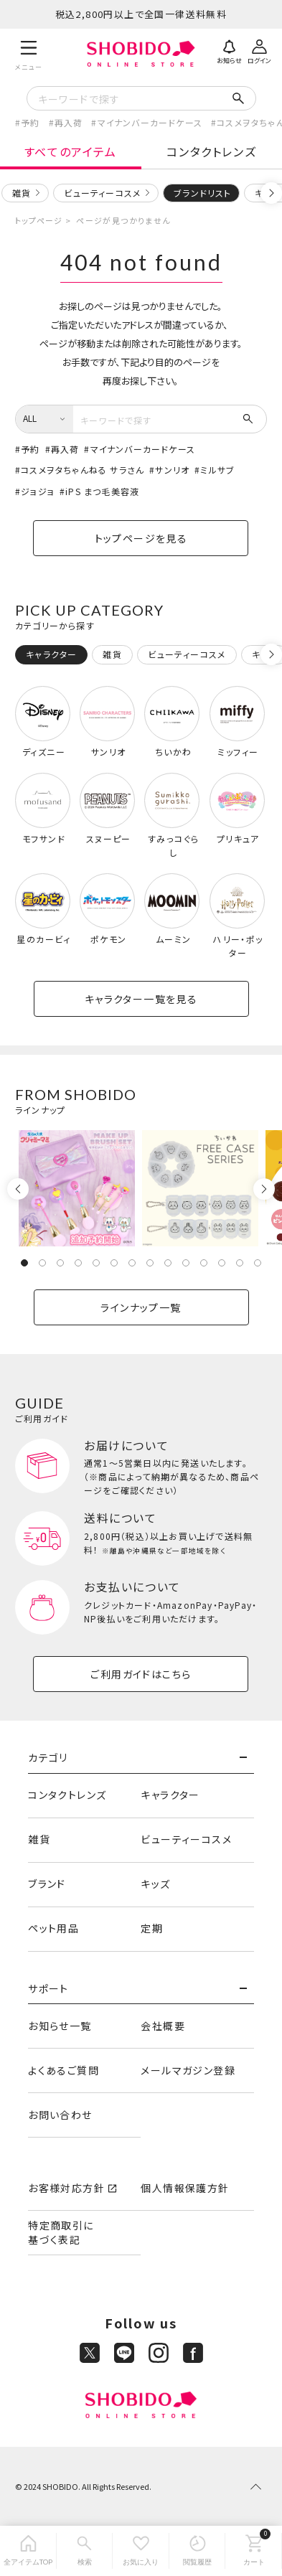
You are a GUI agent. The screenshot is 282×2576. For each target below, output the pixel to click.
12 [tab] (221, 1262)
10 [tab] (185, 1262)
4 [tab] (78, 1262)
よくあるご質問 (63, 2070)
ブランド (47, 1883)
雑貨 (21, 193)
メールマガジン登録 (188, 2070)
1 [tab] (24, 1262)
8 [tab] (150, 1262)
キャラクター (170, 1794)
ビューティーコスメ (102, 193)
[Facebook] (193, 2353)
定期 (152, 1928)
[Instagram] (159, 2353)
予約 (30, 122)
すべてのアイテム (70, 151)
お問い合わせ (60, 2114)
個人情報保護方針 (185, 2188)
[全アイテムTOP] (28, 2551)
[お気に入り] (141, 2551)
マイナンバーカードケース (150, 122)
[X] (90, 2353)
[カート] (253, 2551)
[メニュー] (29, 53)
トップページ (39, 220)
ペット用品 (53, 1928)
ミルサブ (217, 470)
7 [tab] (132, 1262)
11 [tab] (203, 1262)
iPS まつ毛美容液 (102, 491)
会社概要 (163, 2025)
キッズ (155, 1883)
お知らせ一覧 (59, 2025)
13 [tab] (239, 1262)
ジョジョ (38, 491)
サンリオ (172, 470)
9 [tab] (167, 1262)
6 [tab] (114, 1262)
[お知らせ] (229, 50)
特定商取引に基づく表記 (60, 2232)
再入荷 (69, 122)
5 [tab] (96, 1262)
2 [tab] (42, 1262)
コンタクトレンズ (211, 151)
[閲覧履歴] (197, 2551)
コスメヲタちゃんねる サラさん (82, 470)
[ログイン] (259, 50)
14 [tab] (257, 1262)
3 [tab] (60, 1262)
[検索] (85, 2551)
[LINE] (124, 2353)
